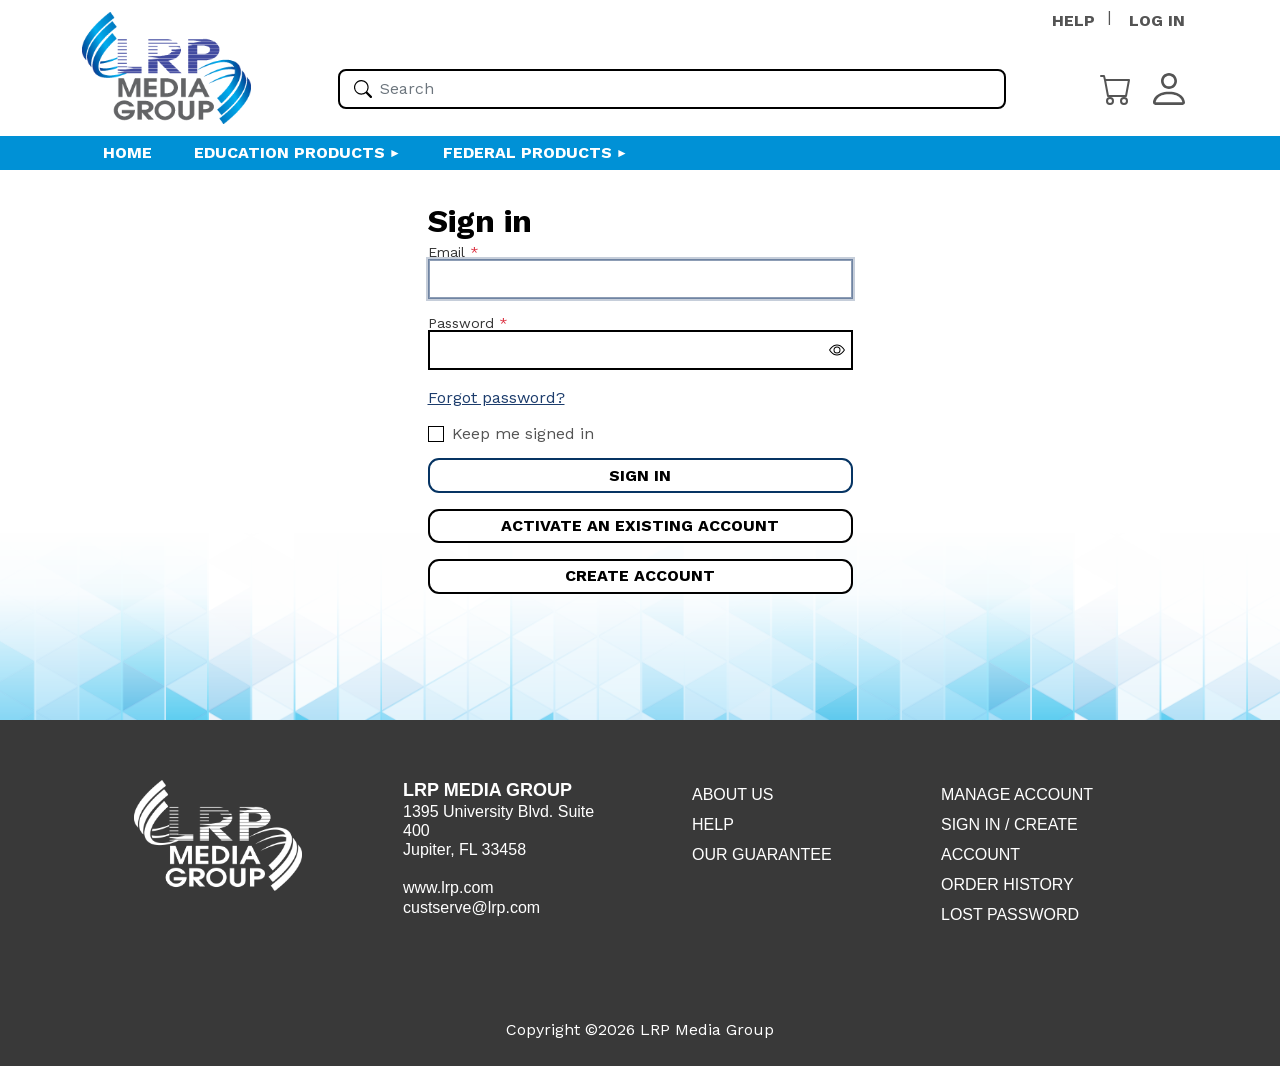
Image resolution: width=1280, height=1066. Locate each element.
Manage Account (1017, 794)
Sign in (640, 475)
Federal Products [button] (527, 152)
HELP (1073, 20)
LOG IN (1157, 20)
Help (713, 824)
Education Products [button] (289, 152)
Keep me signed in (523, 434)
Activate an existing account (640, 525)
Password (461, 323)
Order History (1007, 884)
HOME (127, 152)
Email (446, 252)
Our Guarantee (762, 854)
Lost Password (1010, 914)
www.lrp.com (448, 887)
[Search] (363, 89)
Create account (640, 575)
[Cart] (1116, 87)
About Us (733, 794)
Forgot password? (496, 397)
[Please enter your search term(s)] (672, 89)
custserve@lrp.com (471, 907)
